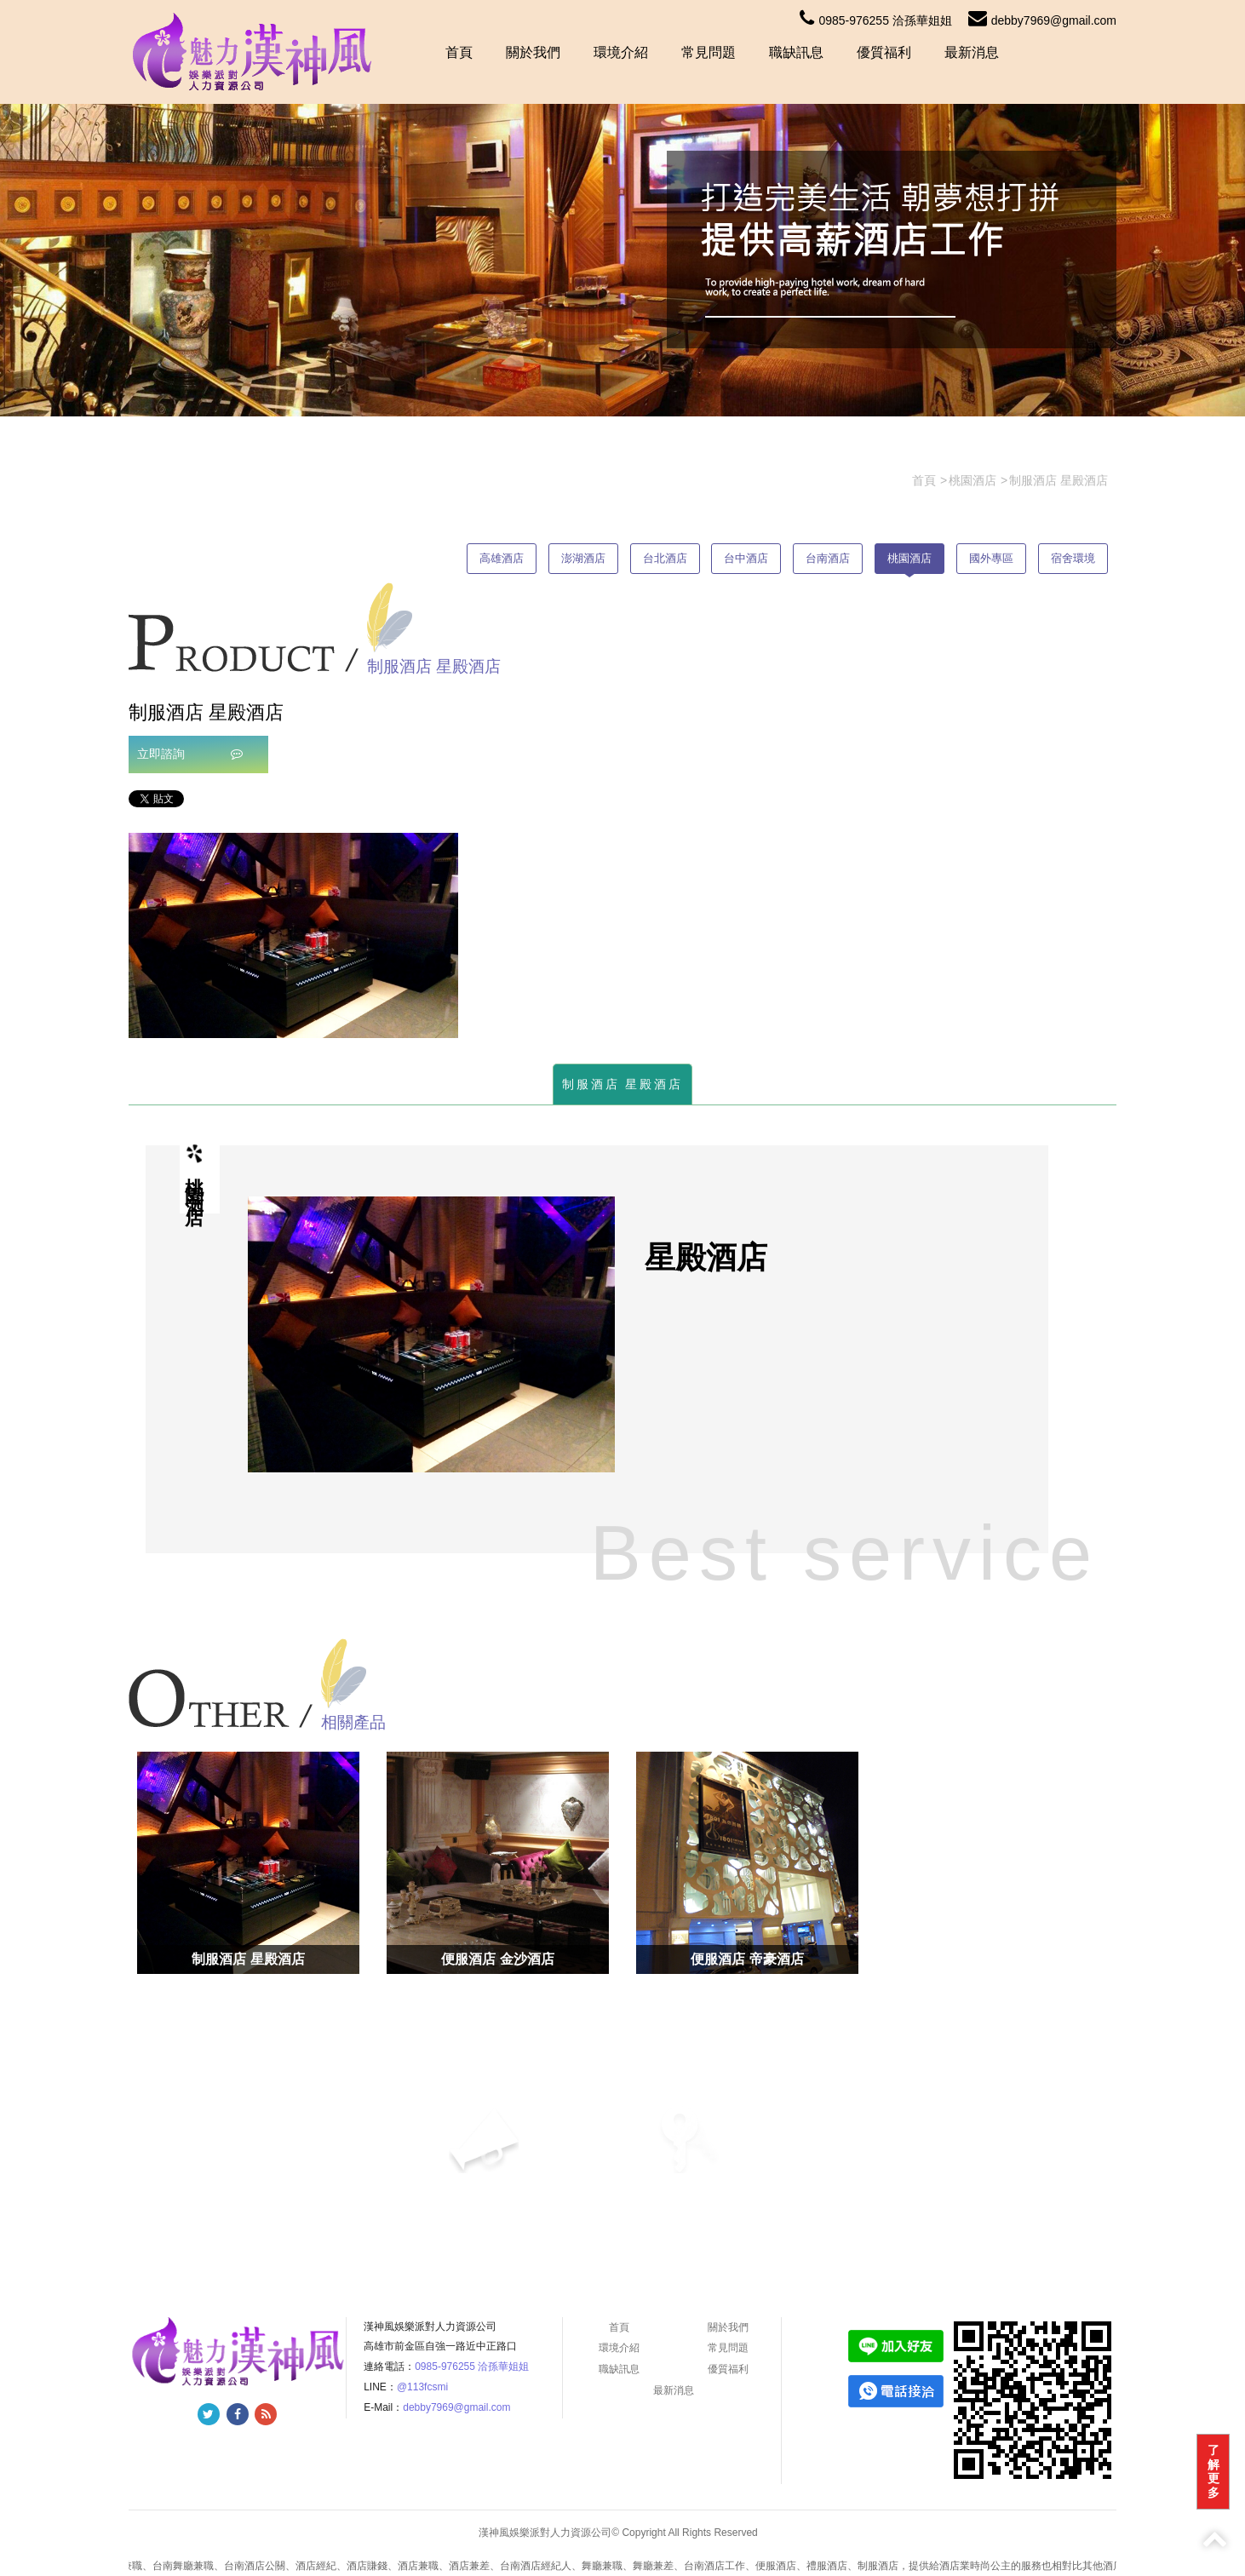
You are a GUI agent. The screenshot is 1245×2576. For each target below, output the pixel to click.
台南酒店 (828, 558)
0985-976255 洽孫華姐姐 (875, 20)
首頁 (459, 52)
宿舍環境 (1073, 558)
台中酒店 (746, 558)
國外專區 (991, 558)
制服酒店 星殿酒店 (623, 1084)
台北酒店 (665, 558)
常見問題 (708, 52)
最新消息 (971, 52)
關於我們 (533, 52)
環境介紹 (621, 52)
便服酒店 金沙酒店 (497, 1959)
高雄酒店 (501, 558)
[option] (293, 935)
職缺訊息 (796, 52)
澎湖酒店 (583, 558)
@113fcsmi (422, 2387)
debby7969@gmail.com (1042, 20)
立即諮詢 (190, 753)
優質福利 (884, 52)
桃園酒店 (909, 558)
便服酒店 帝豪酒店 (747, 1959)
